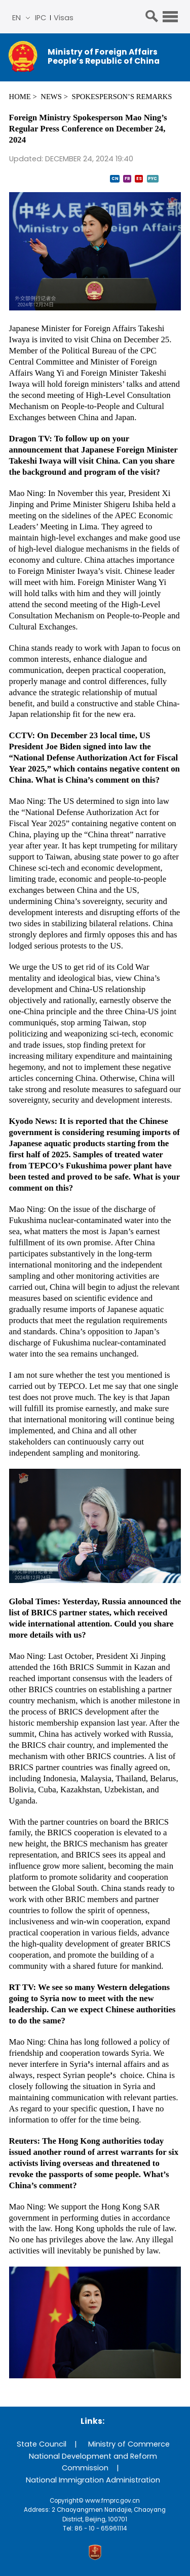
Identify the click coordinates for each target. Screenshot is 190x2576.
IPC (40, 18)
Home (20, 97)
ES (139, 178)
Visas (63, 18)
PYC (152, 178)
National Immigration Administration (93, 2480)
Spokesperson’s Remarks (122, 97)
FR (127, 178)
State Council (41, 2444)
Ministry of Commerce (129, 2444)
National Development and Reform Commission (93, 2462)
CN (115, 178)
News (51, 97)
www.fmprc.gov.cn (112, 2501)
